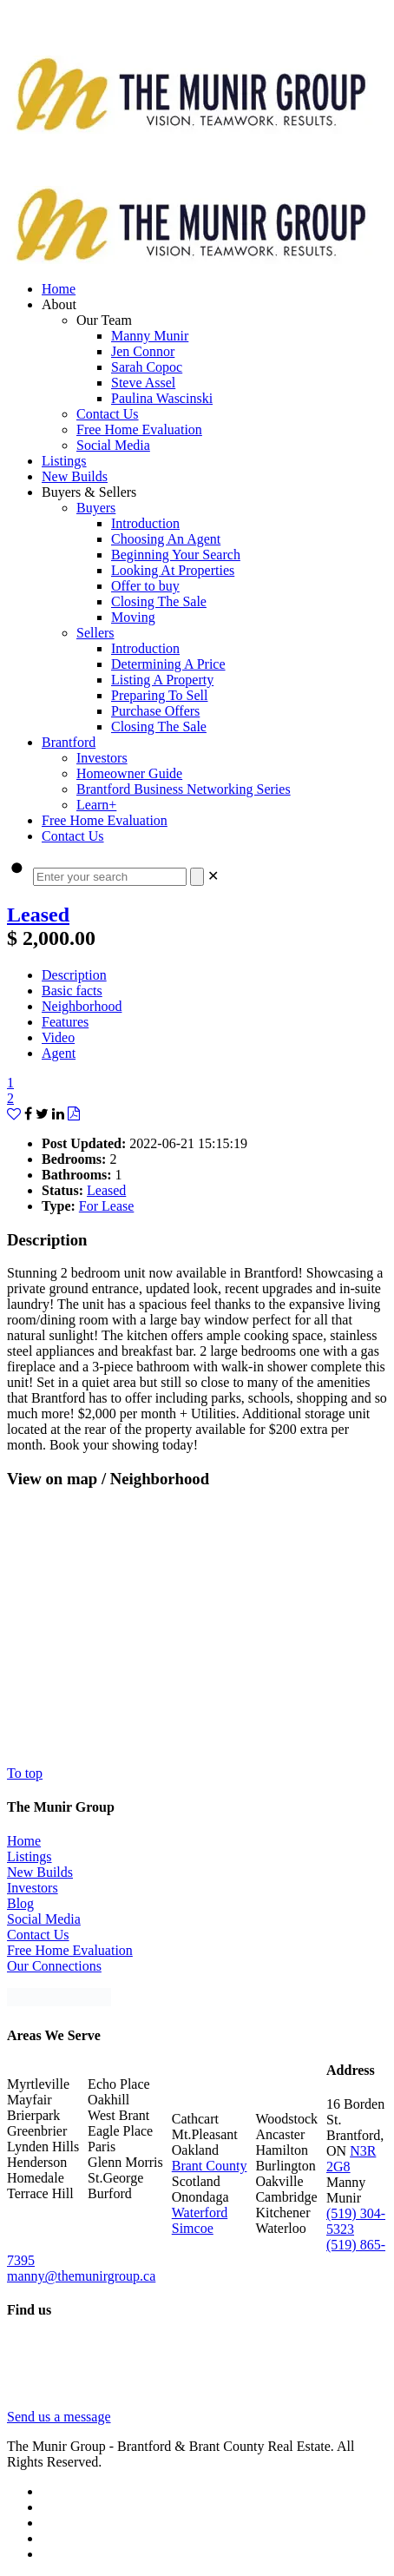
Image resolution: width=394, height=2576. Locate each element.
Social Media (44, 1919)
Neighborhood (81, 1006)
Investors (32, 1887)
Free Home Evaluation (70, 1950)
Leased (38, 914)
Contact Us (38, 1934)
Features (65, 1021)
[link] (213, 876)
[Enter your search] (110, 877)
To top (25, 1773)
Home (24, 1840)
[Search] (197, 877)
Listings (29, 1856)
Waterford (199, 2212)
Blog (20, 1903)
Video (58, 1037)
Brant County (209, 2165)
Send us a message (59, 2416)
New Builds (40, 1872)
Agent (59, 1053)
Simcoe (192, 2228)
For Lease (107, 1206)
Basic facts (72, 990)
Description (74, 975)
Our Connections (54, 1965)
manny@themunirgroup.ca (81, 2276)
